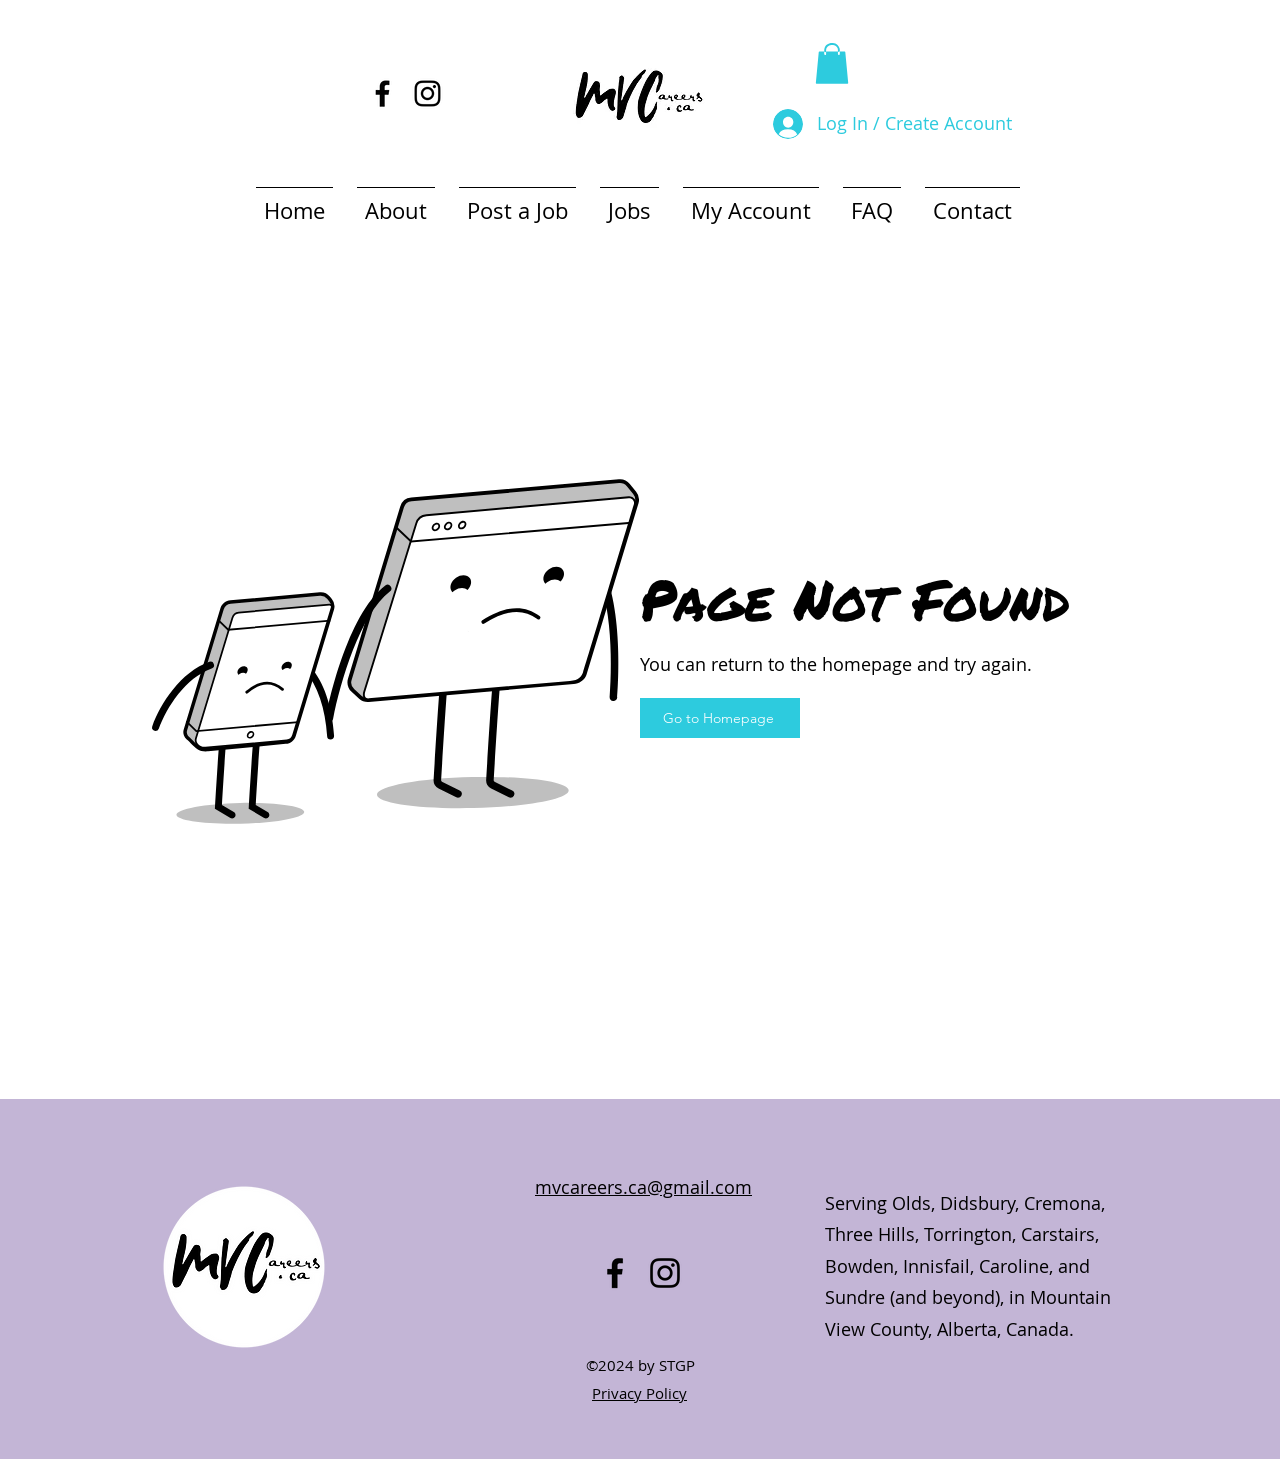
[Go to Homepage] (720, 718)
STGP (677, 1365)
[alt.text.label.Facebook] (382, 93)
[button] (832, 63)
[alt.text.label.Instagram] (427, 93)
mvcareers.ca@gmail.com (643, 1187)
